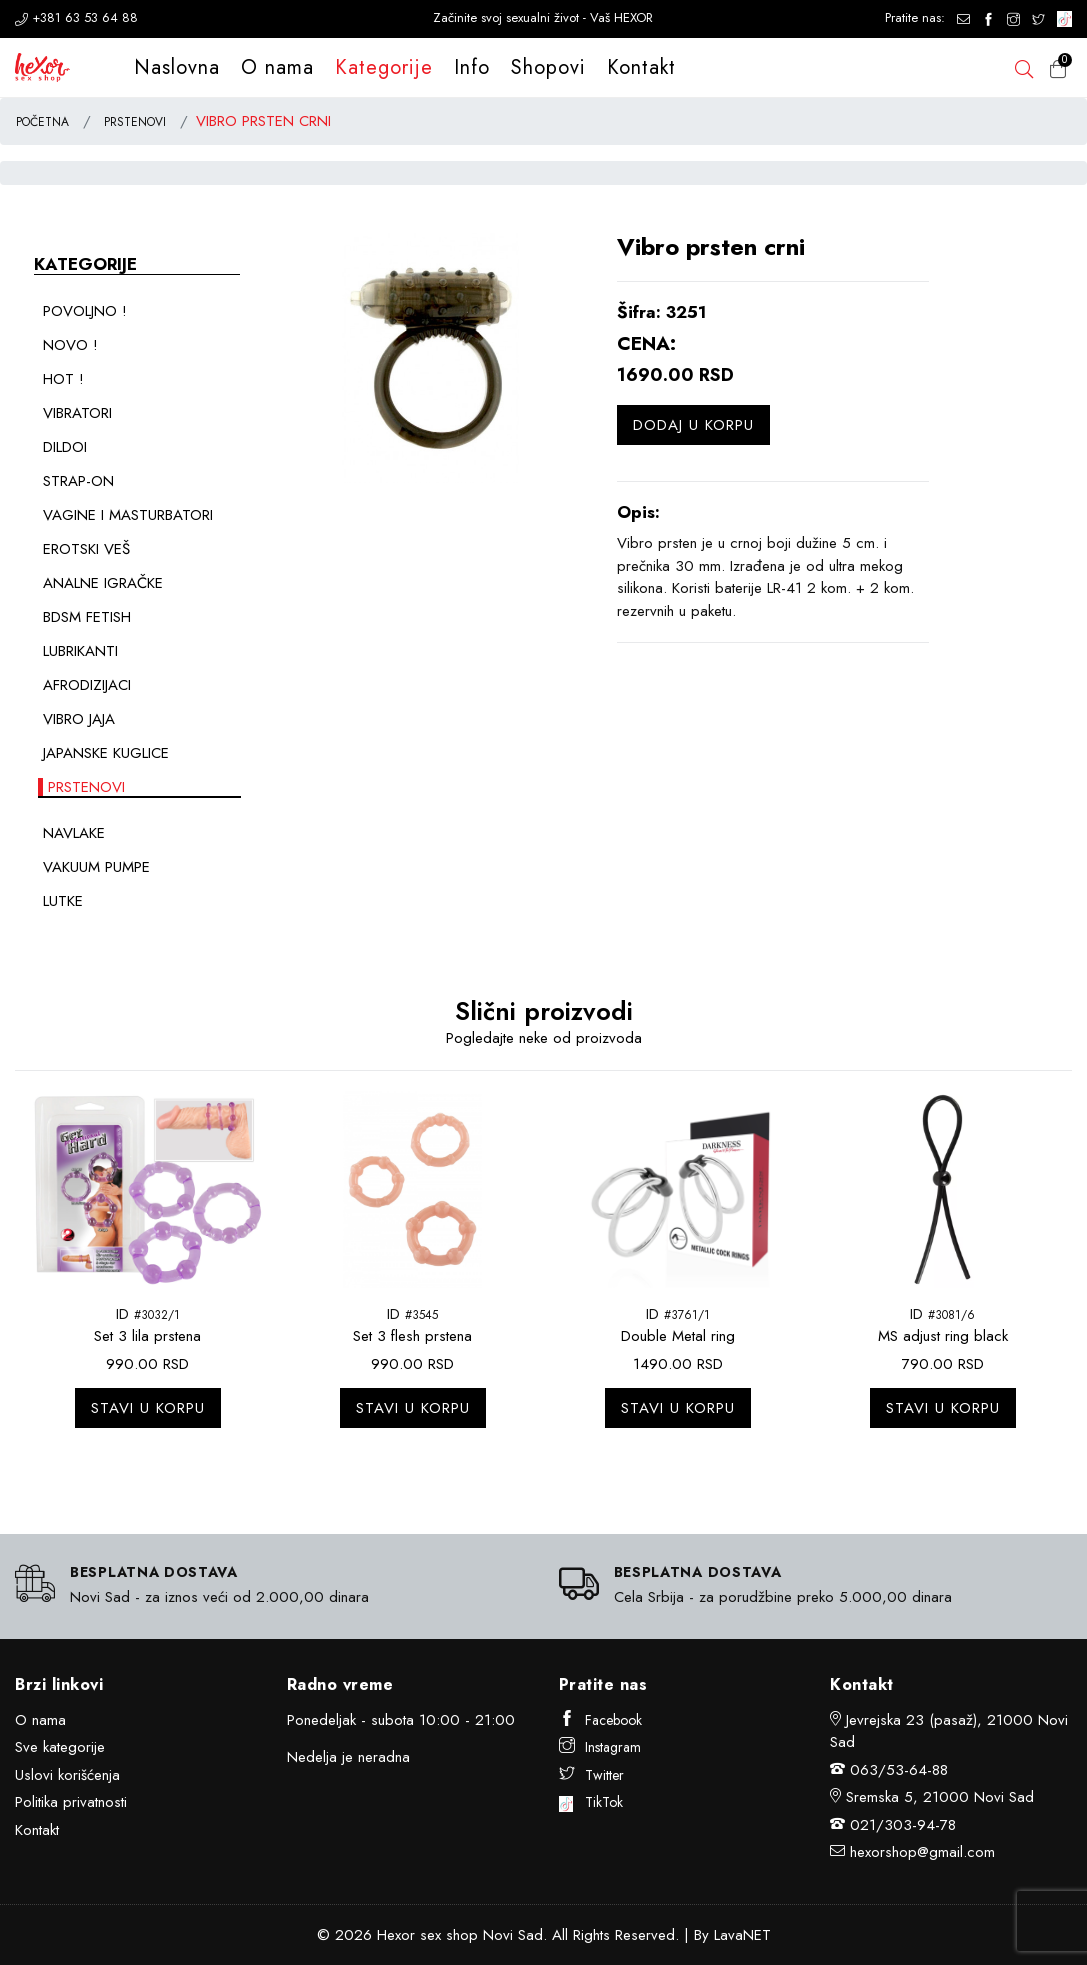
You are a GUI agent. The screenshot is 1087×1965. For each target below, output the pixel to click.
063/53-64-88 (899, 1770)
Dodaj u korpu (693, 425)
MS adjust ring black (943, 1336)
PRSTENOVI (135, 122)
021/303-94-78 (903, 1825)
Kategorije (384, 67)
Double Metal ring (678, 1336)
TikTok (591, 1802)
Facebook (600, 1720)
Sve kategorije (60, 1747)
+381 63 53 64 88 (76, 17)
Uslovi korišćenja (67, 1775)
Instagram (600, 1747)
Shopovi (548, 67)
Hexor (396, 1935)
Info (472, 67)
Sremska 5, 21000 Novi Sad (940, 1797)
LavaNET (742, 1935)
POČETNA (42, 122)
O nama (277, 67)
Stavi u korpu (148, 1408)
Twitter (591, 1775)
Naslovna (177, 67)
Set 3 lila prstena (147, 1336)
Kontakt (641, 67)
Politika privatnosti (71, 1802)
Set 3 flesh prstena (412, 1336)
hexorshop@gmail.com (922, 1852)
